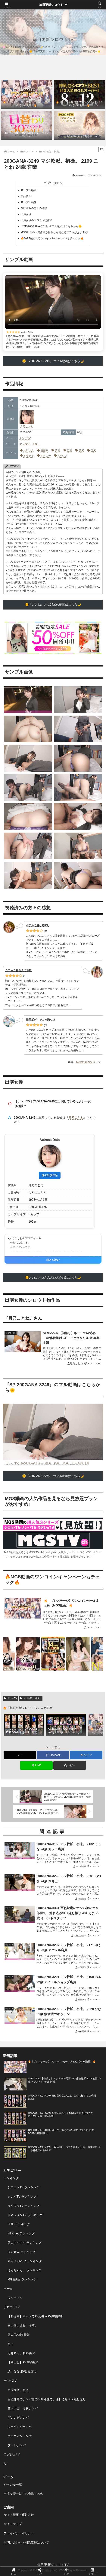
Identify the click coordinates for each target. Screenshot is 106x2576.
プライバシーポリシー (19, 2533)
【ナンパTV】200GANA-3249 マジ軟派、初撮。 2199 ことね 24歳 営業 (46, 1463)
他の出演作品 (50, 1175)
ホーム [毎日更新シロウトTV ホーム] (11, 151)
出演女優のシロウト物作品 (36, 220)
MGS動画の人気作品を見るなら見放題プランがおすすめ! (54, 232)
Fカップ (62, 455)
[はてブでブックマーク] (86, 1755)
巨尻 (93, 450)
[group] (24, 1725)
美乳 (57, 450)
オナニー (45, 455)
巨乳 (69, 450)
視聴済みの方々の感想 (34, 208)
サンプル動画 (28, 190)
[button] (96, 1725)
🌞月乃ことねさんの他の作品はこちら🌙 (53, 1277)
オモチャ (28, 455)
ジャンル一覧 (13, 2484)
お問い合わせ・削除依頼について (26, 2542)
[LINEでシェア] (36, 1765)
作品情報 (26, 196)
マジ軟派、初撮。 (51, 151)
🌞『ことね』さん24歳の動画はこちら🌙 (53, 604)
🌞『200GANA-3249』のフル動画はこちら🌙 (53, 361)
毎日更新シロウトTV (53, 4)
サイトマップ (13, 2524)
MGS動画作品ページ (88, 1062)
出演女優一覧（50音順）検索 (23, 2493)
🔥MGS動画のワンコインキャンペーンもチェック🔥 (52, 238)
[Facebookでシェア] (53, 1755)
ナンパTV (28, 151)
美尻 (81, 450)
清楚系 (44, 450)
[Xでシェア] (20, 1755)
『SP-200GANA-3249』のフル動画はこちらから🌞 (51, 226)
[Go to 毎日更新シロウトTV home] (53, 40)
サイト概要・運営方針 (19, 2514)
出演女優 (26, 214)
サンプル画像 (28, 202)
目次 (48, 183)
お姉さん (28, 450)
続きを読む (53, 1259)
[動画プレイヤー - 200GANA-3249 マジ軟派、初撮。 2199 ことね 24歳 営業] (53, 302)
